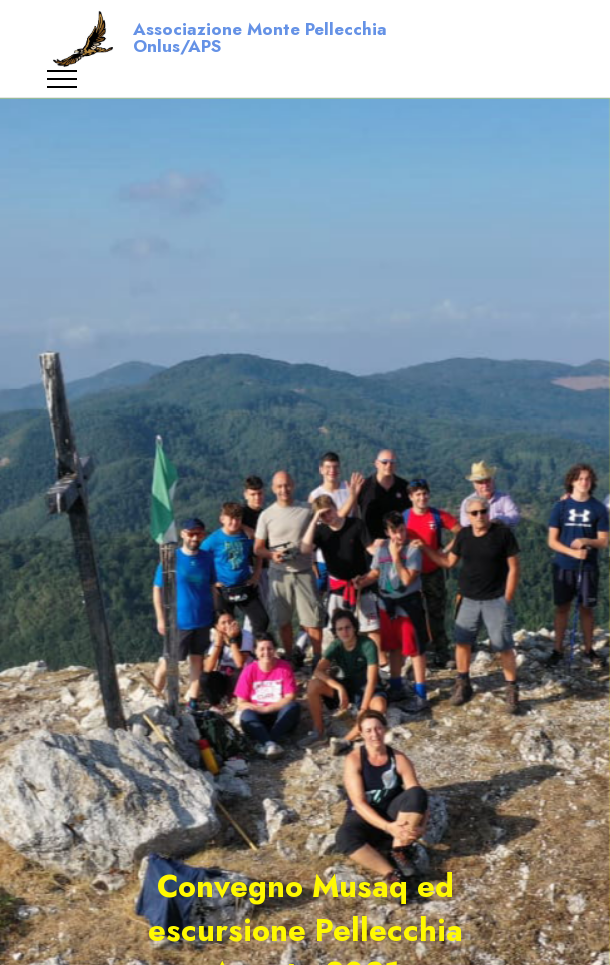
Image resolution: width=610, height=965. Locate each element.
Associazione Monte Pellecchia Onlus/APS (260, 38)
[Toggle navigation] (62, 79)
